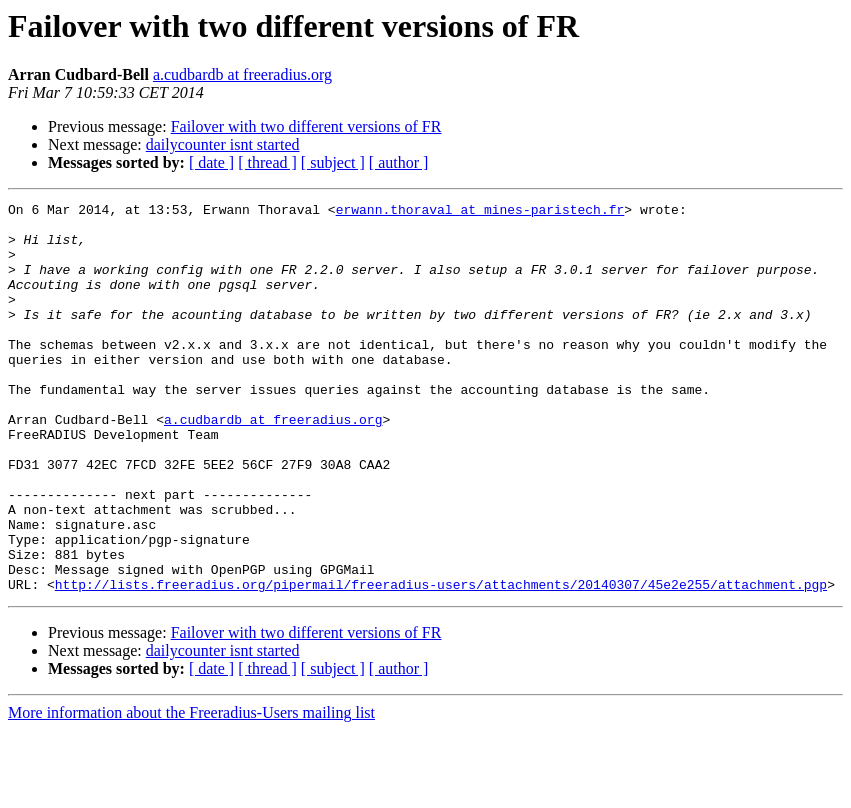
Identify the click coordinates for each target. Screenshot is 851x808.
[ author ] (399, 162)
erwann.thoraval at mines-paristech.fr (480, 212)
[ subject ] (333, 162)
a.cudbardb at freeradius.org (242, 74)
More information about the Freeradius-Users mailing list (191, 790)
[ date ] (211, 162)
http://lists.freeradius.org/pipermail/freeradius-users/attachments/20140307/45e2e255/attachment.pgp (441, 662)
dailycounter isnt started (223, 144)
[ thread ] (267, 162)
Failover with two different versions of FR (306, 126)
